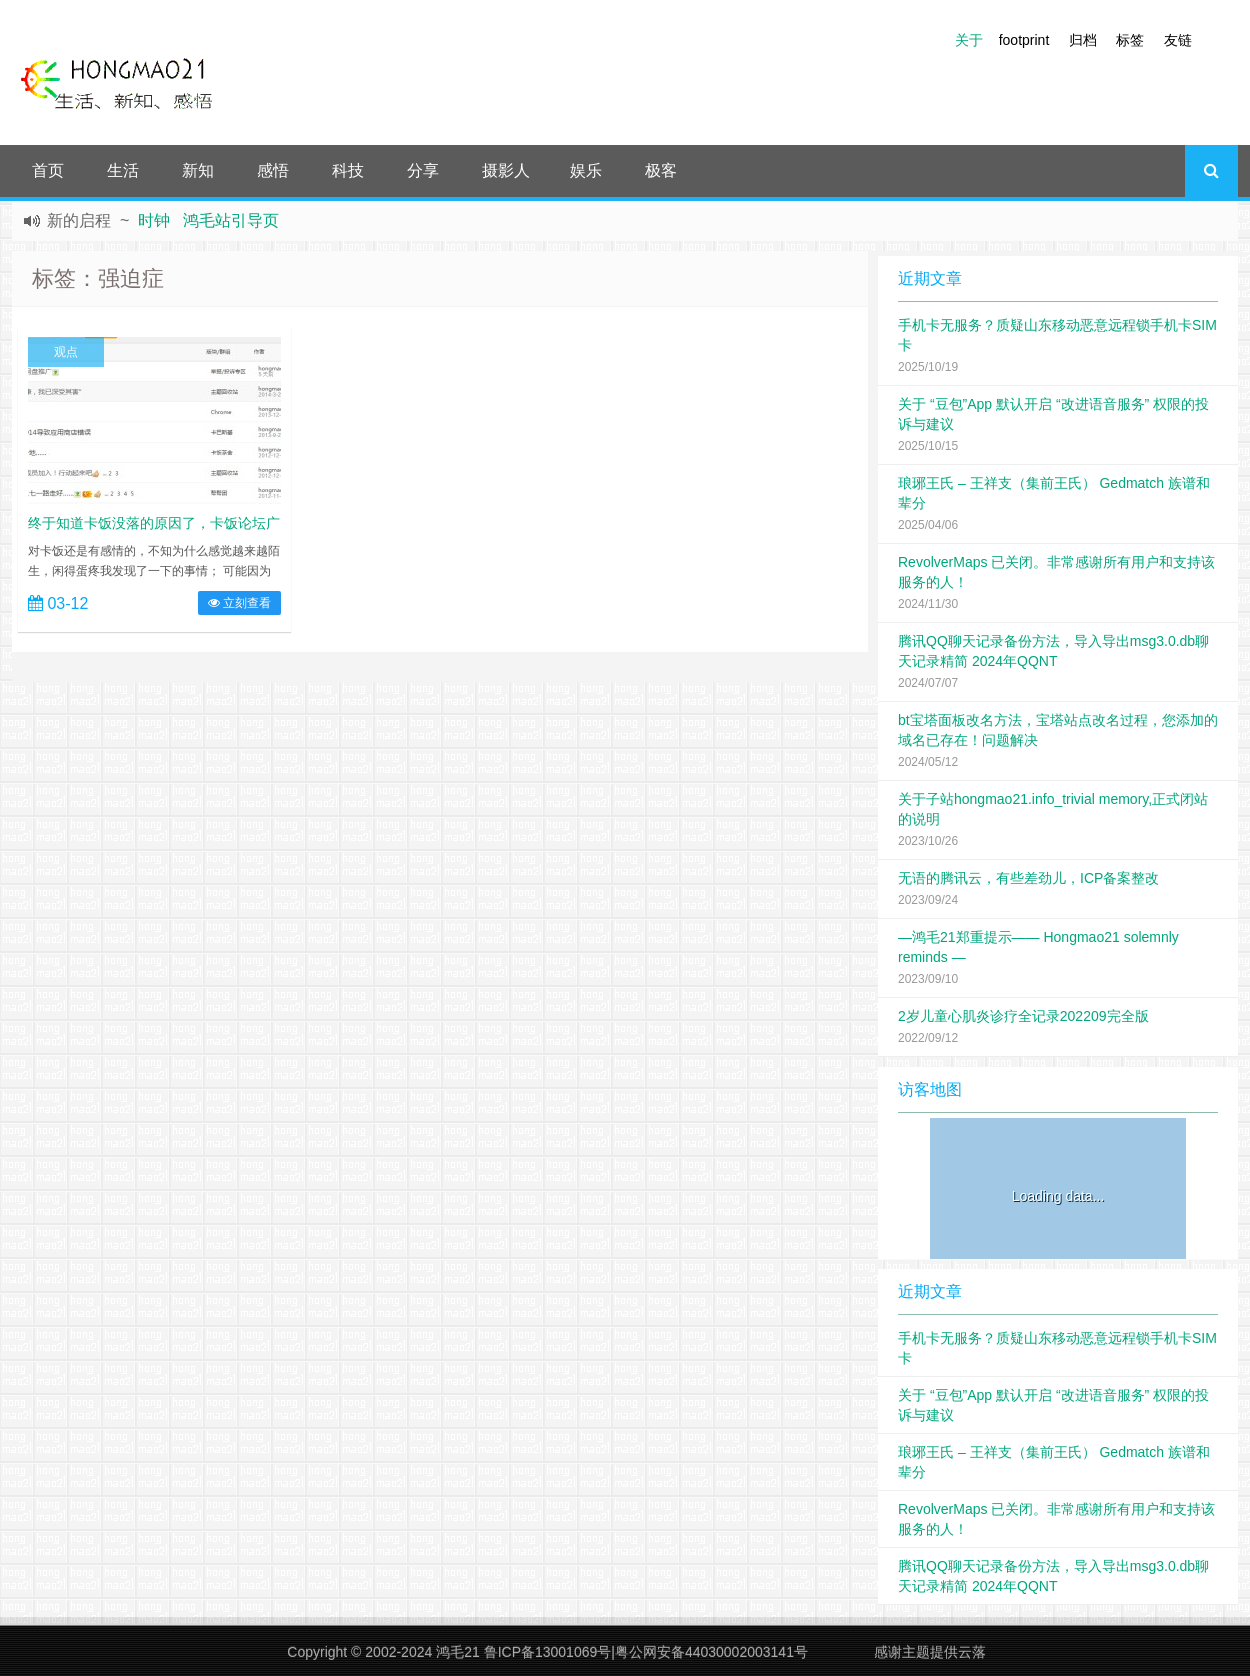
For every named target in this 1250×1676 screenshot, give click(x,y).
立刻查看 (239, 603)
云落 (972, 1652)
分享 (423, 170)
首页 (48, 170)
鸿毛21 (458, 1652)
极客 (661, 170)
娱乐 (586, 170)
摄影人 (506, 170)
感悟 (273, 170)
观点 (66, 352)
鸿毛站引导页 (231, 220)
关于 (969, 40)
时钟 (154, 220)
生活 (123, 170)
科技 (348, 170)
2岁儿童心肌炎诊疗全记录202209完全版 (1023, 1016)
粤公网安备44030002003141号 (711, 1652)
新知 (198, 170)
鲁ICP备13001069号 (548, 1652)
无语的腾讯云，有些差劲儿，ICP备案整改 (1028, 878)
